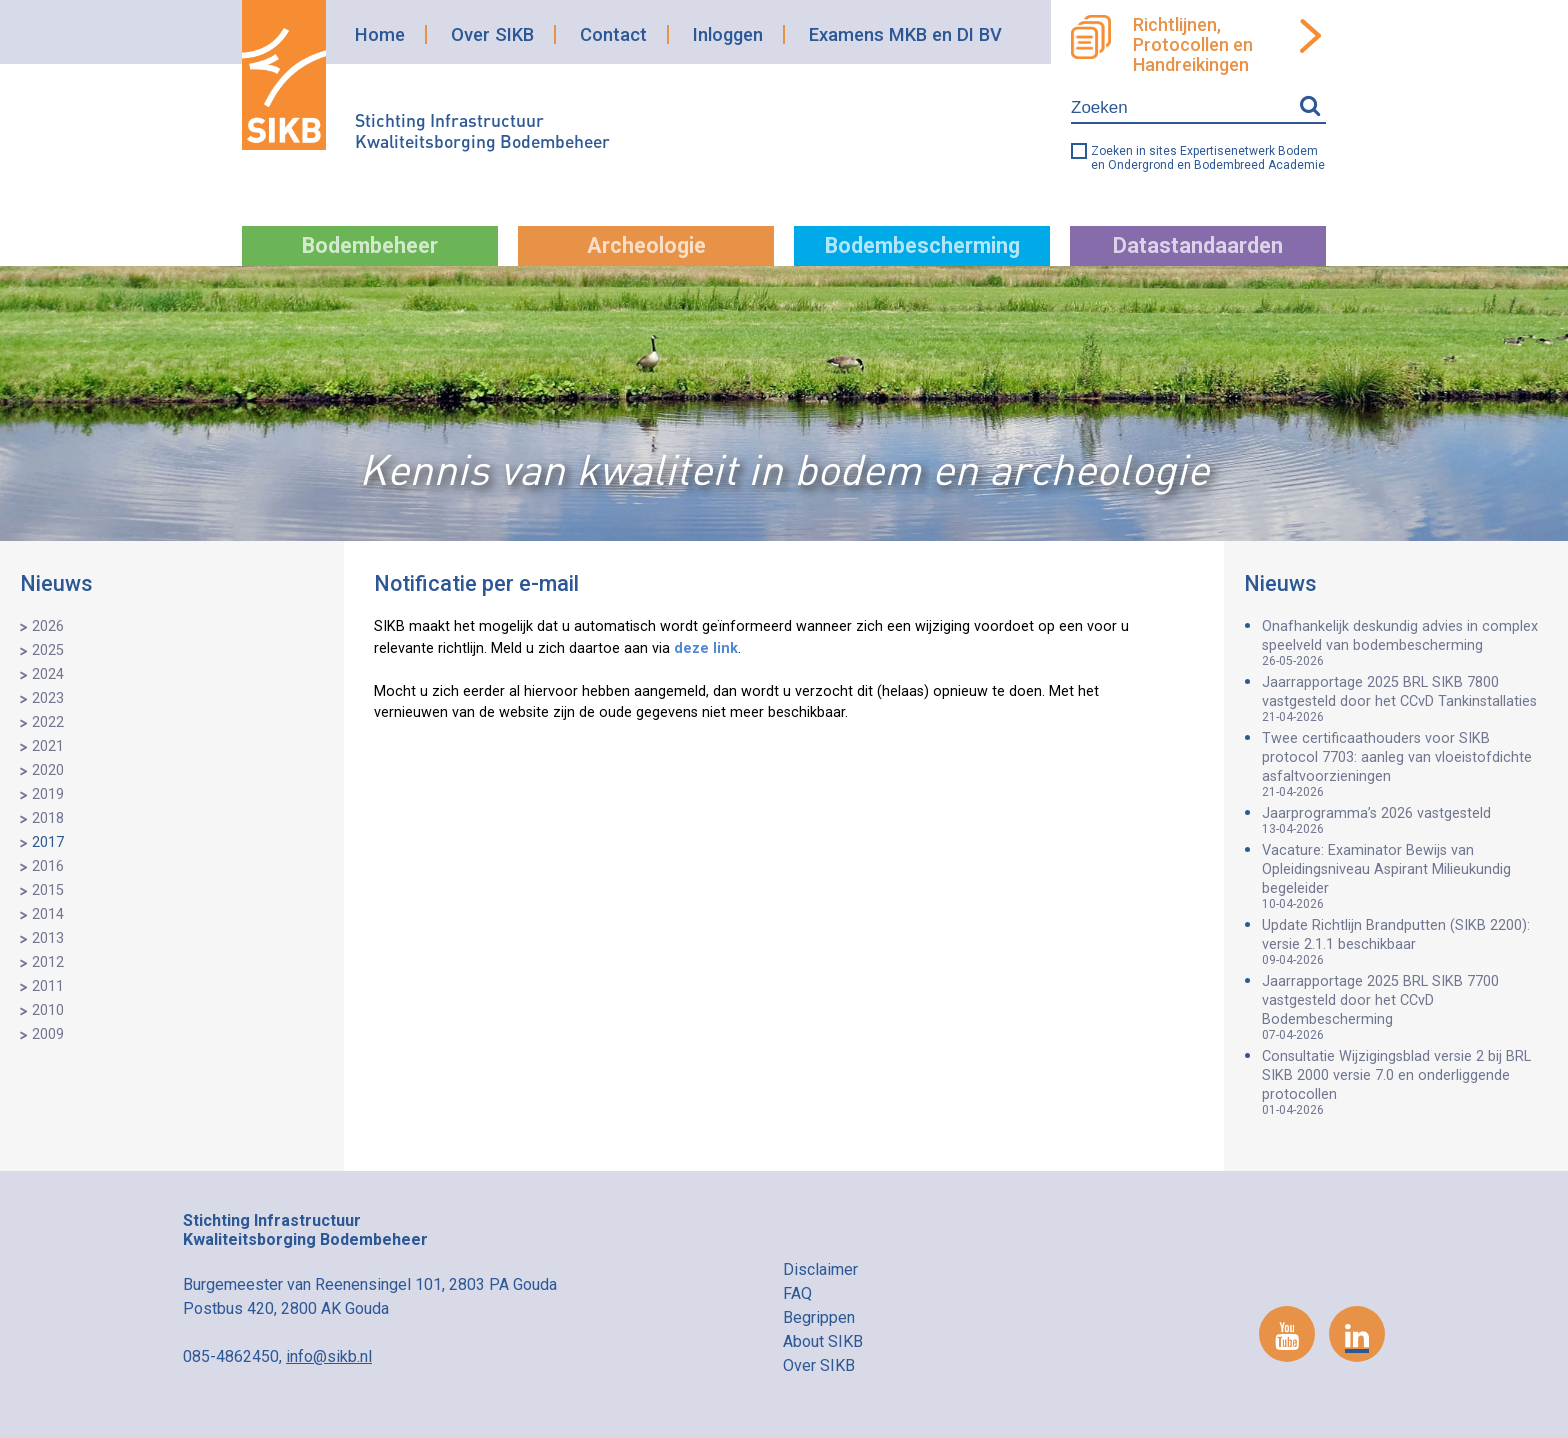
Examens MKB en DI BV (905, 34)
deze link (706, 648)
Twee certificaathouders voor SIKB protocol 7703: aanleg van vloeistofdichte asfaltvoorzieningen (1405, 764)
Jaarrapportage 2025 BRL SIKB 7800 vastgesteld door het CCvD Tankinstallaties (1405, 699)
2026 (48, 626)
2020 (48, 770)
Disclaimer (820, 1269)
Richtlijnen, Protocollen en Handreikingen (1193, 45)
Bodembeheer (370, 245)
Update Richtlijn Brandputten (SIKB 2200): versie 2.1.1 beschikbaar (1405, 942)
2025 (48, 650)
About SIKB (823, 1341)
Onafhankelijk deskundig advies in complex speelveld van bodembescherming (1405, 643)
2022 (48, 722)
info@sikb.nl (329, 1356)
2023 (48, 698)
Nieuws (56, 583)
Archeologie (646, 245)
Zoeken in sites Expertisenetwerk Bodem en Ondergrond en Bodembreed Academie (1208, 158)
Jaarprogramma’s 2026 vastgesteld (1405, 820)
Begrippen (819, 1317)
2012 (48, 962)
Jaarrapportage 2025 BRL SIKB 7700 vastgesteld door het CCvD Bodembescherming (1405, 1007)
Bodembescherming (922, 245)
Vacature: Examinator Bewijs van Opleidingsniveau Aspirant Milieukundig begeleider (1405, 876)
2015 (48, 890)
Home (380, 34)
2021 (48, 746)
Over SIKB (492, 34)
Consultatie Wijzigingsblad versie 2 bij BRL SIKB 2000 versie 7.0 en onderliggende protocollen (1405, 1082)
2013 (48, 938)
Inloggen (728, 34)
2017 (48, 842)
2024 (48, 674)
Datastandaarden (1198, 245)
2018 (48, 818)
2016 (48, 866)
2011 (48, 986)
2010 (48, 1010)
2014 (48, 914)
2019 (48, 794)
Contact (613, 34)
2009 (48, 1034)
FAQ (797, 1293)
